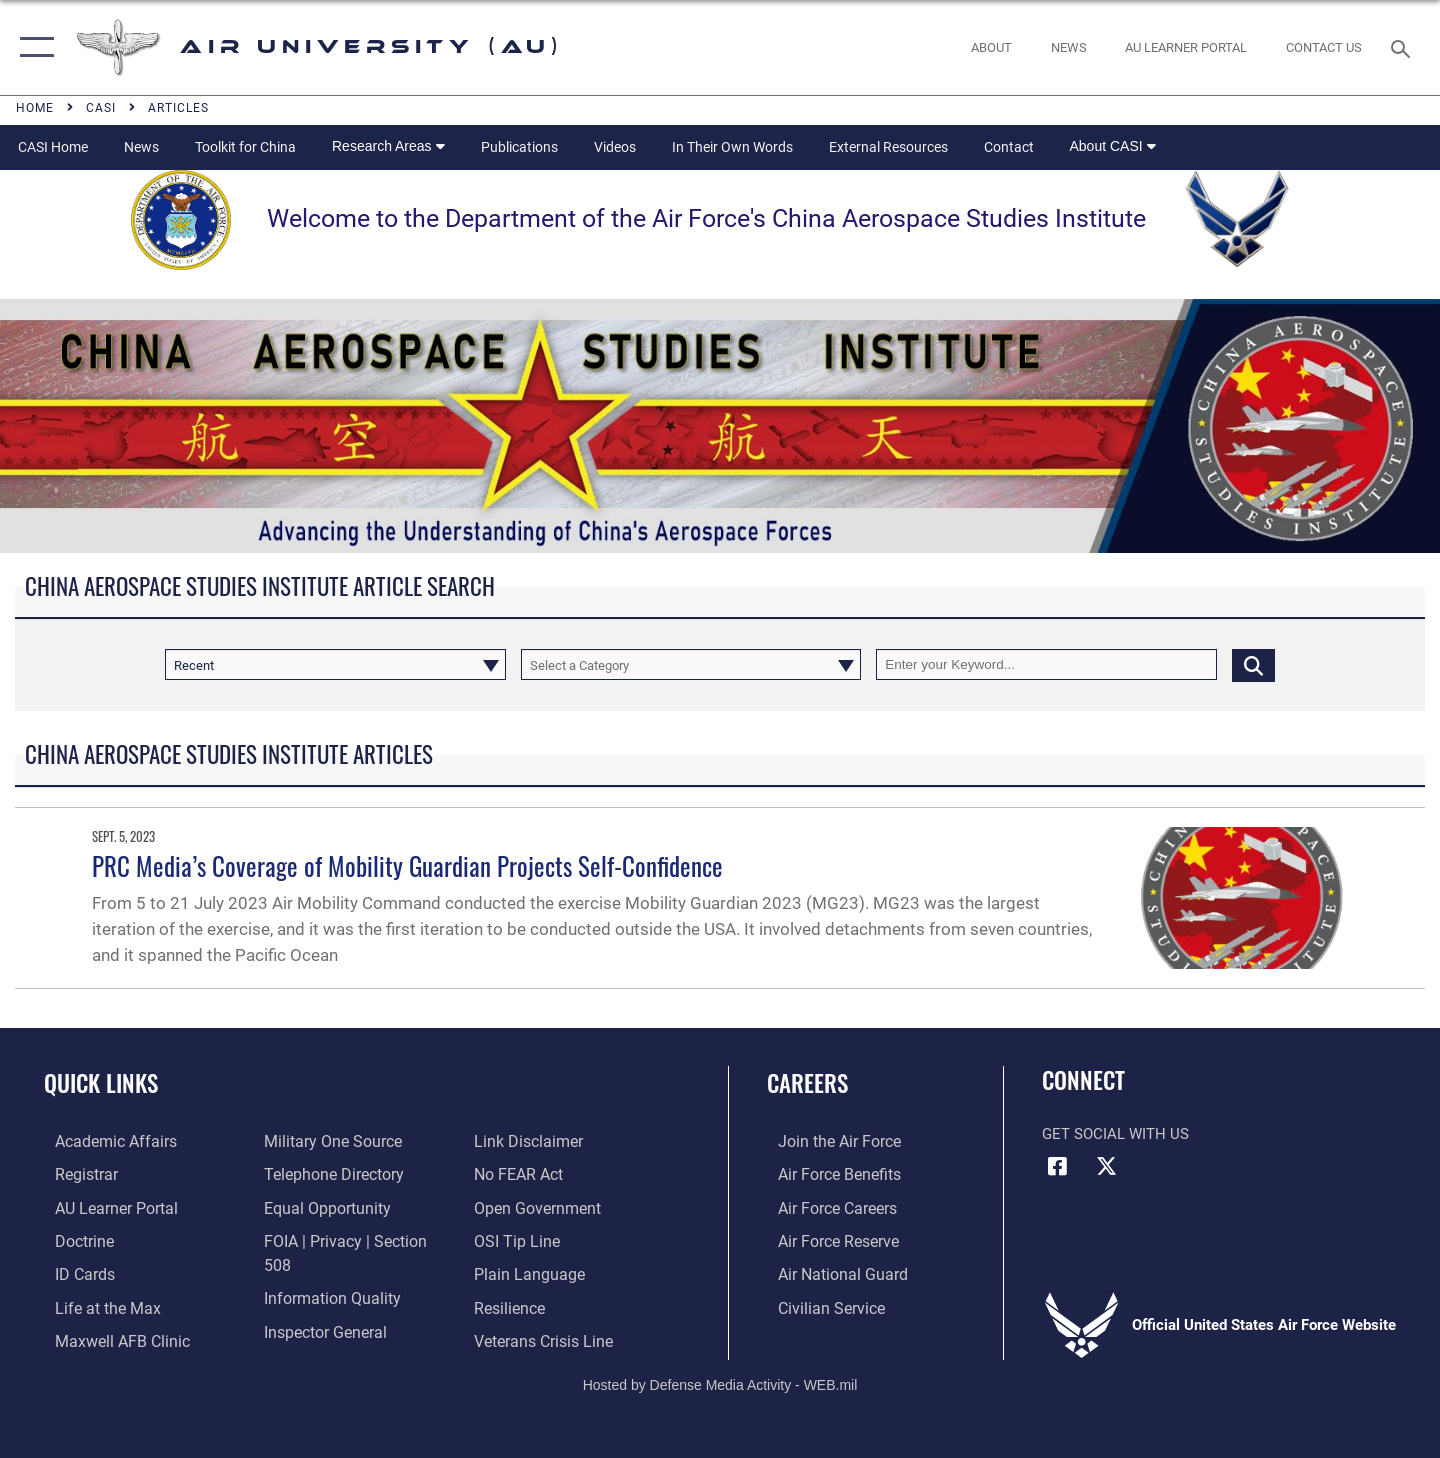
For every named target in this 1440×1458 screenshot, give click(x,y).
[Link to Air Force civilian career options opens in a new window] (818, 1305)
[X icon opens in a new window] (1107, 1166)
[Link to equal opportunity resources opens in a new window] (320, 1207)
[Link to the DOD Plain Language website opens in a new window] (527, 1239)
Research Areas (388, 146)
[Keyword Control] (1046, 664)
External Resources (888, 147)
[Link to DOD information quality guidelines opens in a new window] (325, 1272)
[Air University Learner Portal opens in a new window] (103, 1207)
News (141, 147)
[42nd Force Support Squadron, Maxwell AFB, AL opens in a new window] (93, 1305)
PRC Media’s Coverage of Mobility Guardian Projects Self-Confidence (407, 865)
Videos (615, 147)
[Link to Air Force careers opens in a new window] (825, 1207)
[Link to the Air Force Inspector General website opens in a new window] (320, 1305)
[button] (32, 47)
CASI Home (53, 147)
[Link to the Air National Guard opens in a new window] (828, 1272)
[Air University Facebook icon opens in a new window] (1057, 1166)
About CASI (1113, 146)
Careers (807, 1083)
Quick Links (101, 1083)
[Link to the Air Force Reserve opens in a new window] (826, 1239)
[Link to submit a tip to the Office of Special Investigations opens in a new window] (517, 1207)
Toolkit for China (245, 147)
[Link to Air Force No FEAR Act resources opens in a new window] (520, 1141)
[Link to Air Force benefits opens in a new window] (826, 1174)
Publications (519, 147)
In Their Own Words (732, 147)
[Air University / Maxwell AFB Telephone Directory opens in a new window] (328, 1174)
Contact (1009, 147)
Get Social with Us (1115, 1134)
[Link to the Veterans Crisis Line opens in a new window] (544, 1305)
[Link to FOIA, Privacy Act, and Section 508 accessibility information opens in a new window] (352, 1239)
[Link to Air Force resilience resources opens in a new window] (511, 1272)
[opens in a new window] (1186, 47)
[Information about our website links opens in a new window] (313, 1338)
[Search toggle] (1403, 47)
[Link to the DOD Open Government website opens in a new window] (536, 1174)
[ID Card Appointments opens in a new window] (72, 1272)
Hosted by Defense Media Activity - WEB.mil (720, 1375)
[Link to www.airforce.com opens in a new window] (826, 1141)
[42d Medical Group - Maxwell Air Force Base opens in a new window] (108, 1338)
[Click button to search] (1253, 664)
